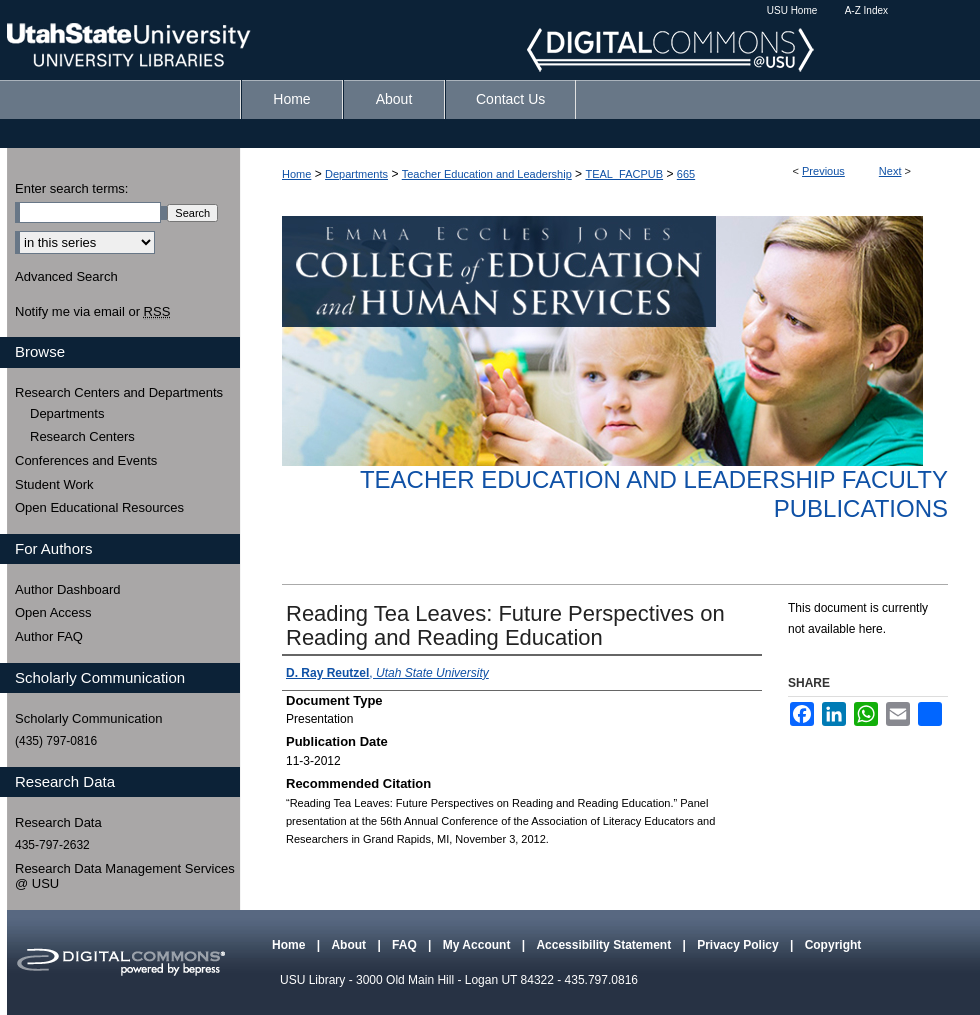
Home (296, 174)
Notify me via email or (92, 312)
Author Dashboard (68, 589)
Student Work (54, 484)
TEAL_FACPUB (624, 174)
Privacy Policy (739, 945)
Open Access (53, 612)
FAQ (406, 945)
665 (686, 174)
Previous (823, 171)
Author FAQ (49, 636)
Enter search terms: (71, 188)
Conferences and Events (86, 460)
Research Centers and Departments (119, 392)
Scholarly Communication (88, 718)
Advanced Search (66, 276)
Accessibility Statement (605, 945)
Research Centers (82, 436)
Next (890, 171)
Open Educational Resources (99, 507)
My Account (478, 945)
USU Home (792, 10)
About (350, 945)
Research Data (58, 822)
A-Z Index (866, 10)
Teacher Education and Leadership (487, 174)
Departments (356, 174)
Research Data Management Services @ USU (125, 876)
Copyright (833, 945)
